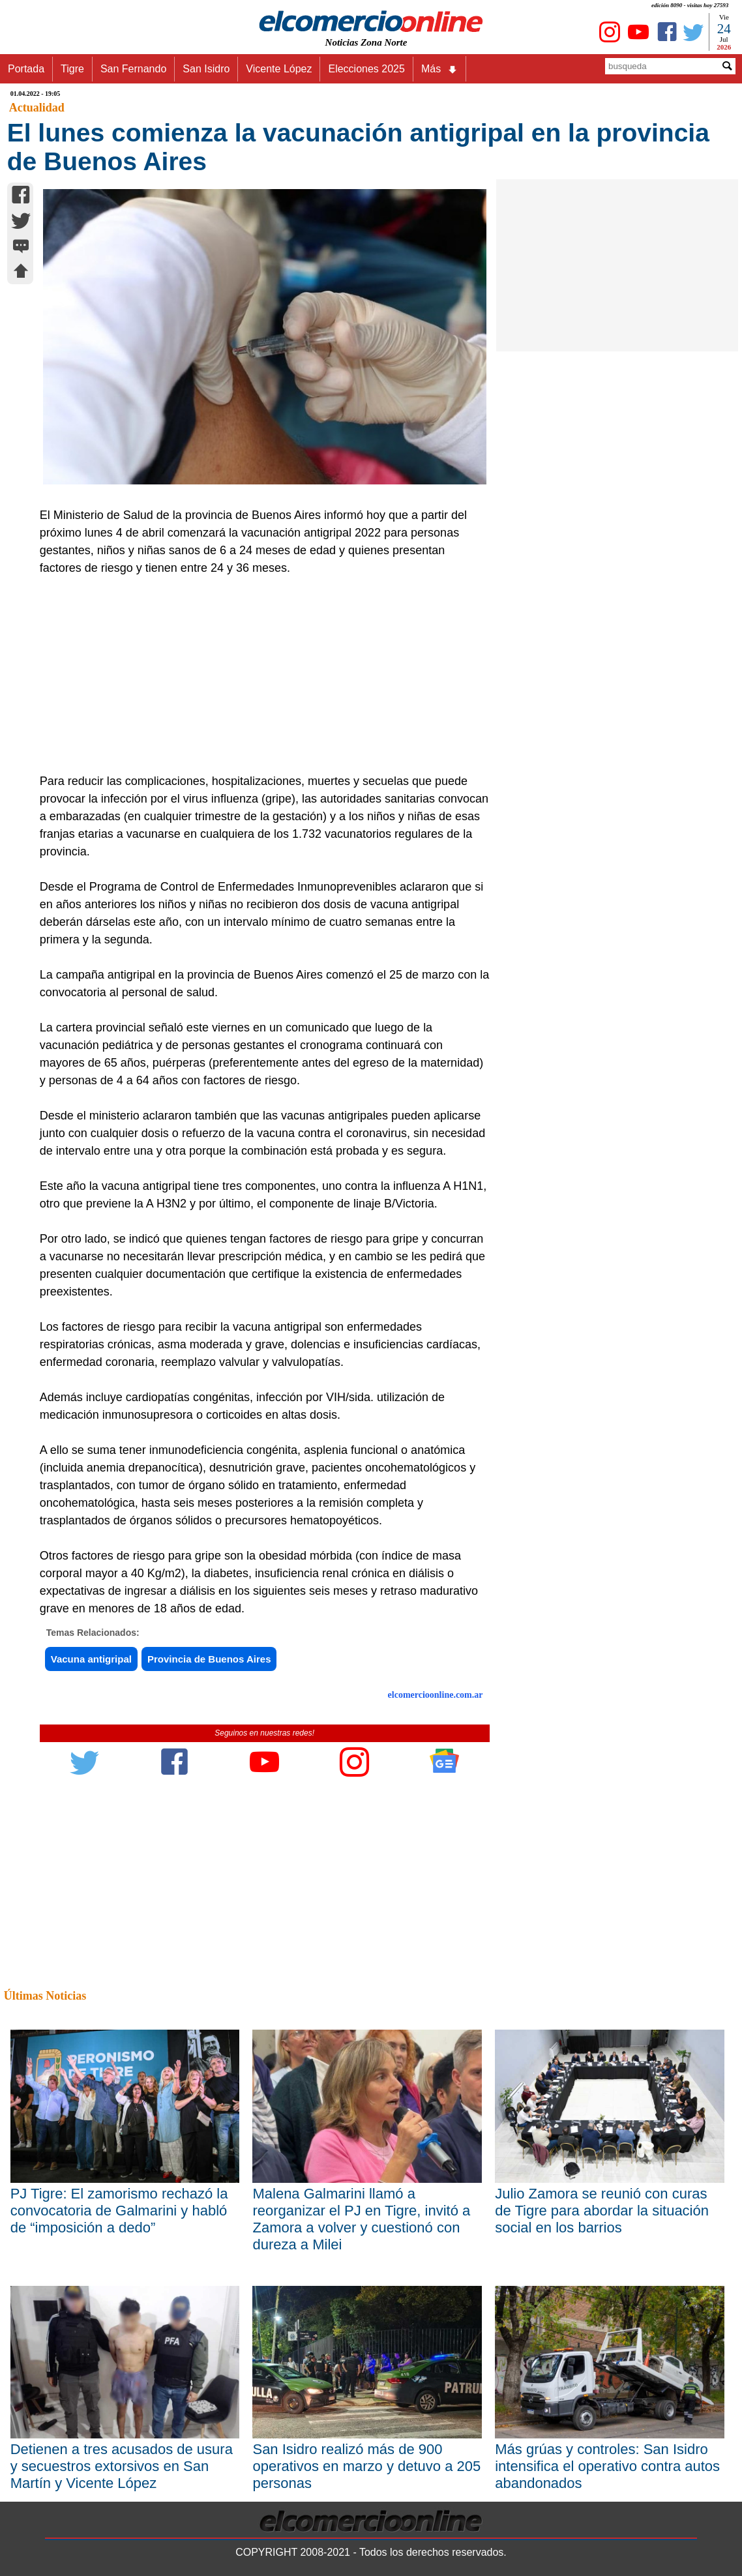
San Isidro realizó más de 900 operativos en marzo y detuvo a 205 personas (366, 2466)
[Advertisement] (258, 675)
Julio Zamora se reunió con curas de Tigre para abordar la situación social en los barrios (602, 2210)
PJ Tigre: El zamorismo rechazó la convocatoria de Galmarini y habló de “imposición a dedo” (119, 2210)
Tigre (72, 68)
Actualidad (37, 107)
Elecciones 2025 (366, 68)
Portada (26, 68)
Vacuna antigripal (91, 1659)
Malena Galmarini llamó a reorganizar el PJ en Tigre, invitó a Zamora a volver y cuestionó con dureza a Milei (361, 2219)
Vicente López (279, 68)
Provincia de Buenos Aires (209, 1659)
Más (439, 69)
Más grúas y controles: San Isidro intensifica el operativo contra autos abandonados (607, 2466)
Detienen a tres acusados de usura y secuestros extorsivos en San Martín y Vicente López (121, 2466)
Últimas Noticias (45, 1995)
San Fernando (133, 68)
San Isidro (206, 68)
